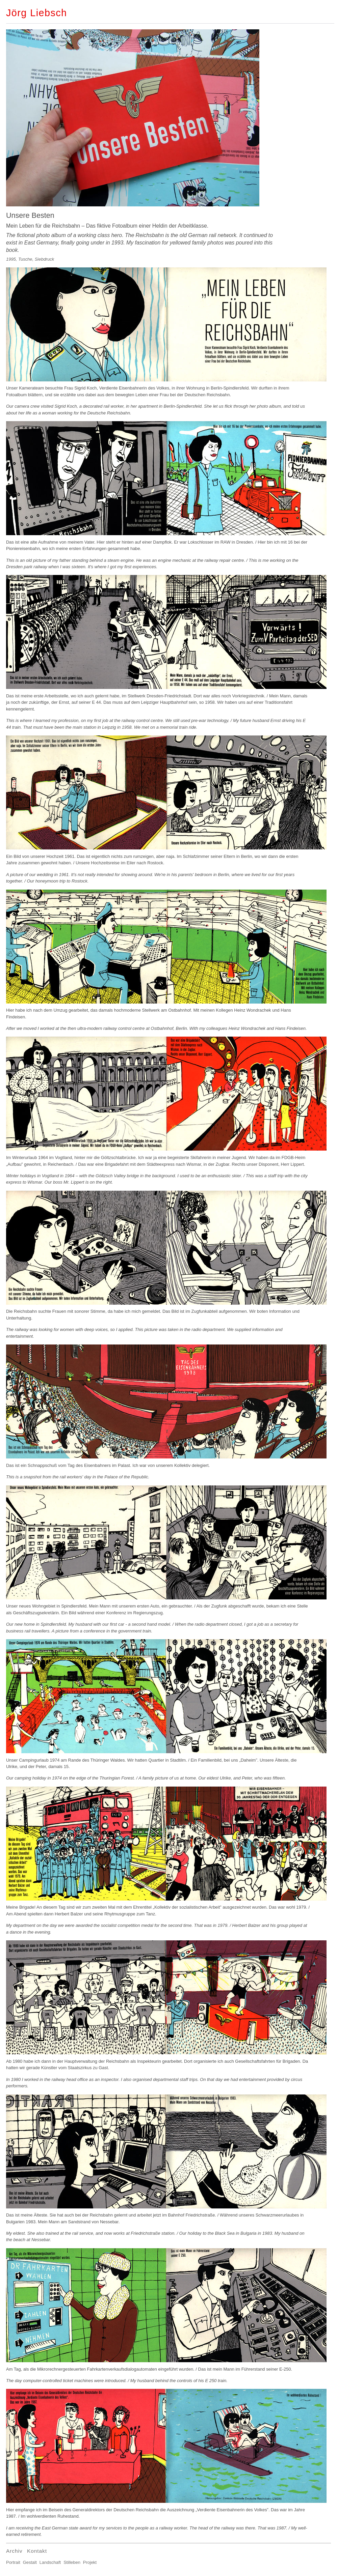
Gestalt (30, 2562)
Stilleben (71, 2562)
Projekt (90, 2562)
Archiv (14, 2551)
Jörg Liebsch (36, 12)
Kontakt (37, 2551)
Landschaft (50, 2562)
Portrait (13, 2562)
